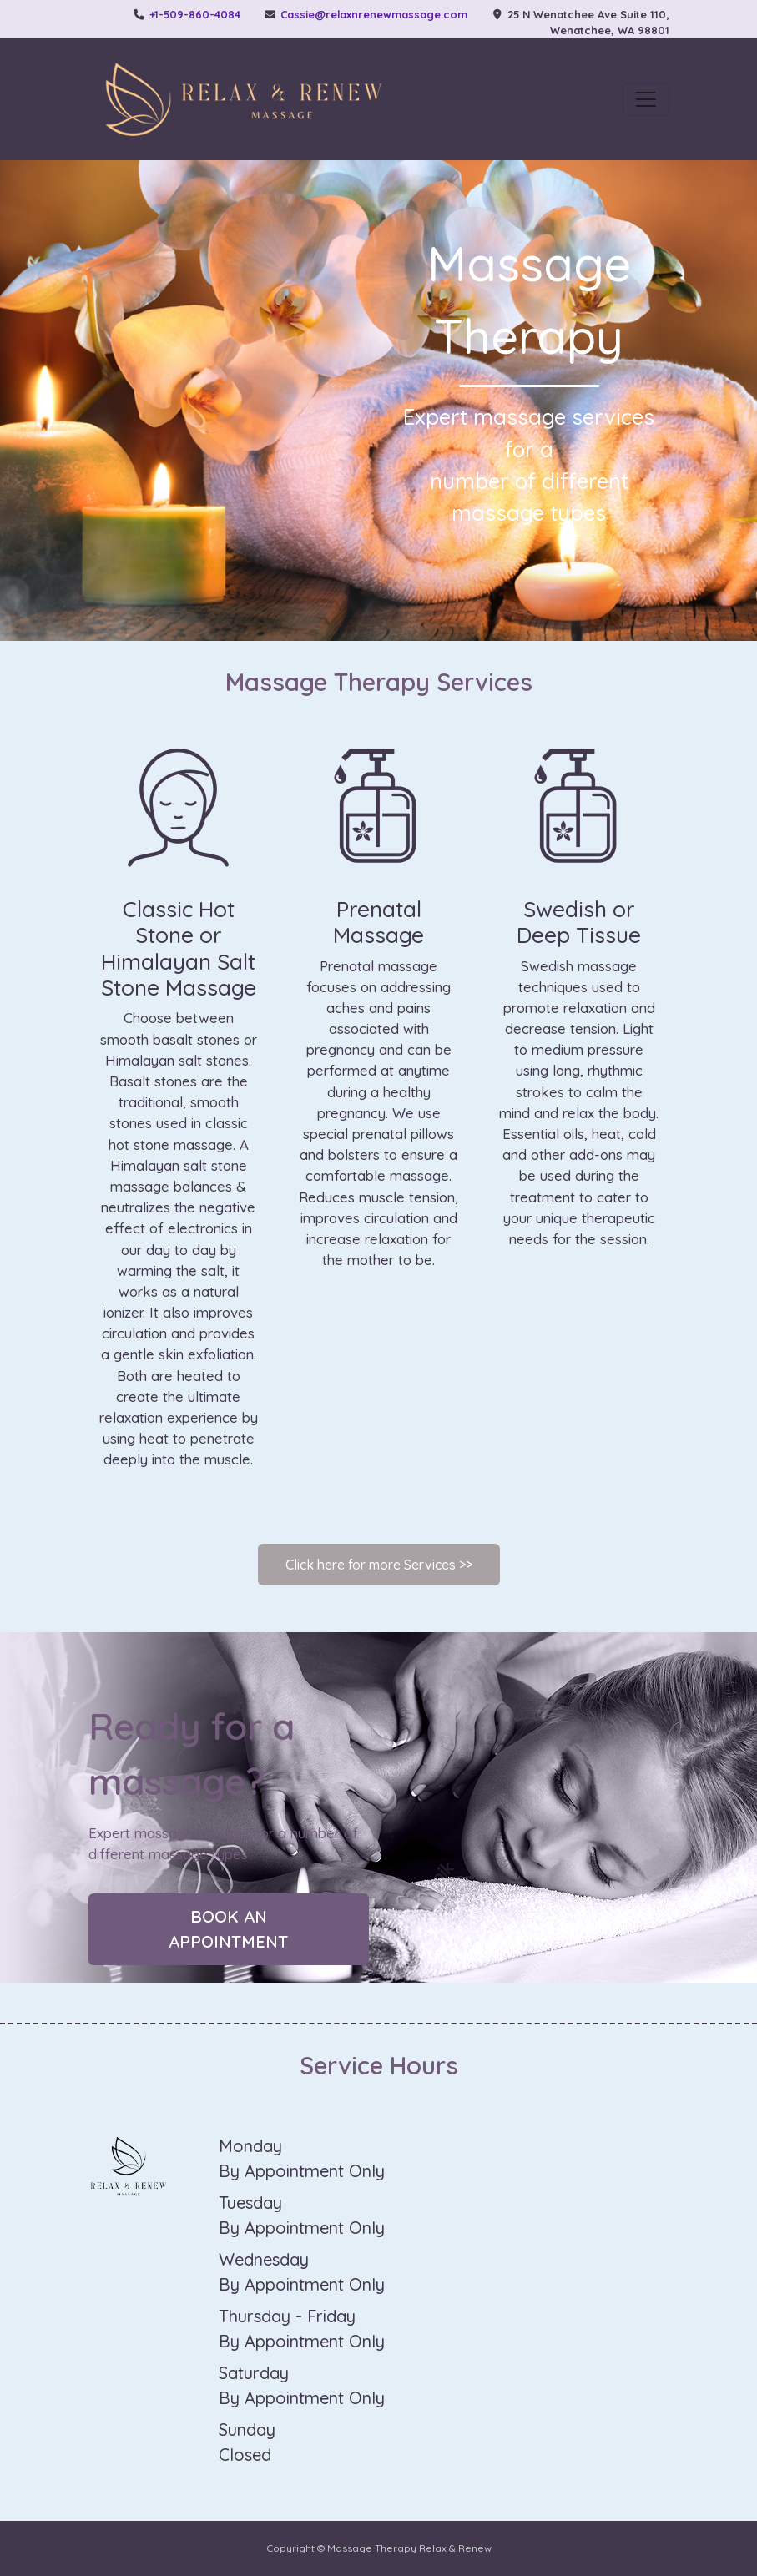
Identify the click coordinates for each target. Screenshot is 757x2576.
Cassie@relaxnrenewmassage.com (373, 14)
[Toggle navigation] (646, 99)
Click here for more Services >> (378, 1564)
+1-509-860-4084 (194, 14)
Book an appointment (228, 1929)
